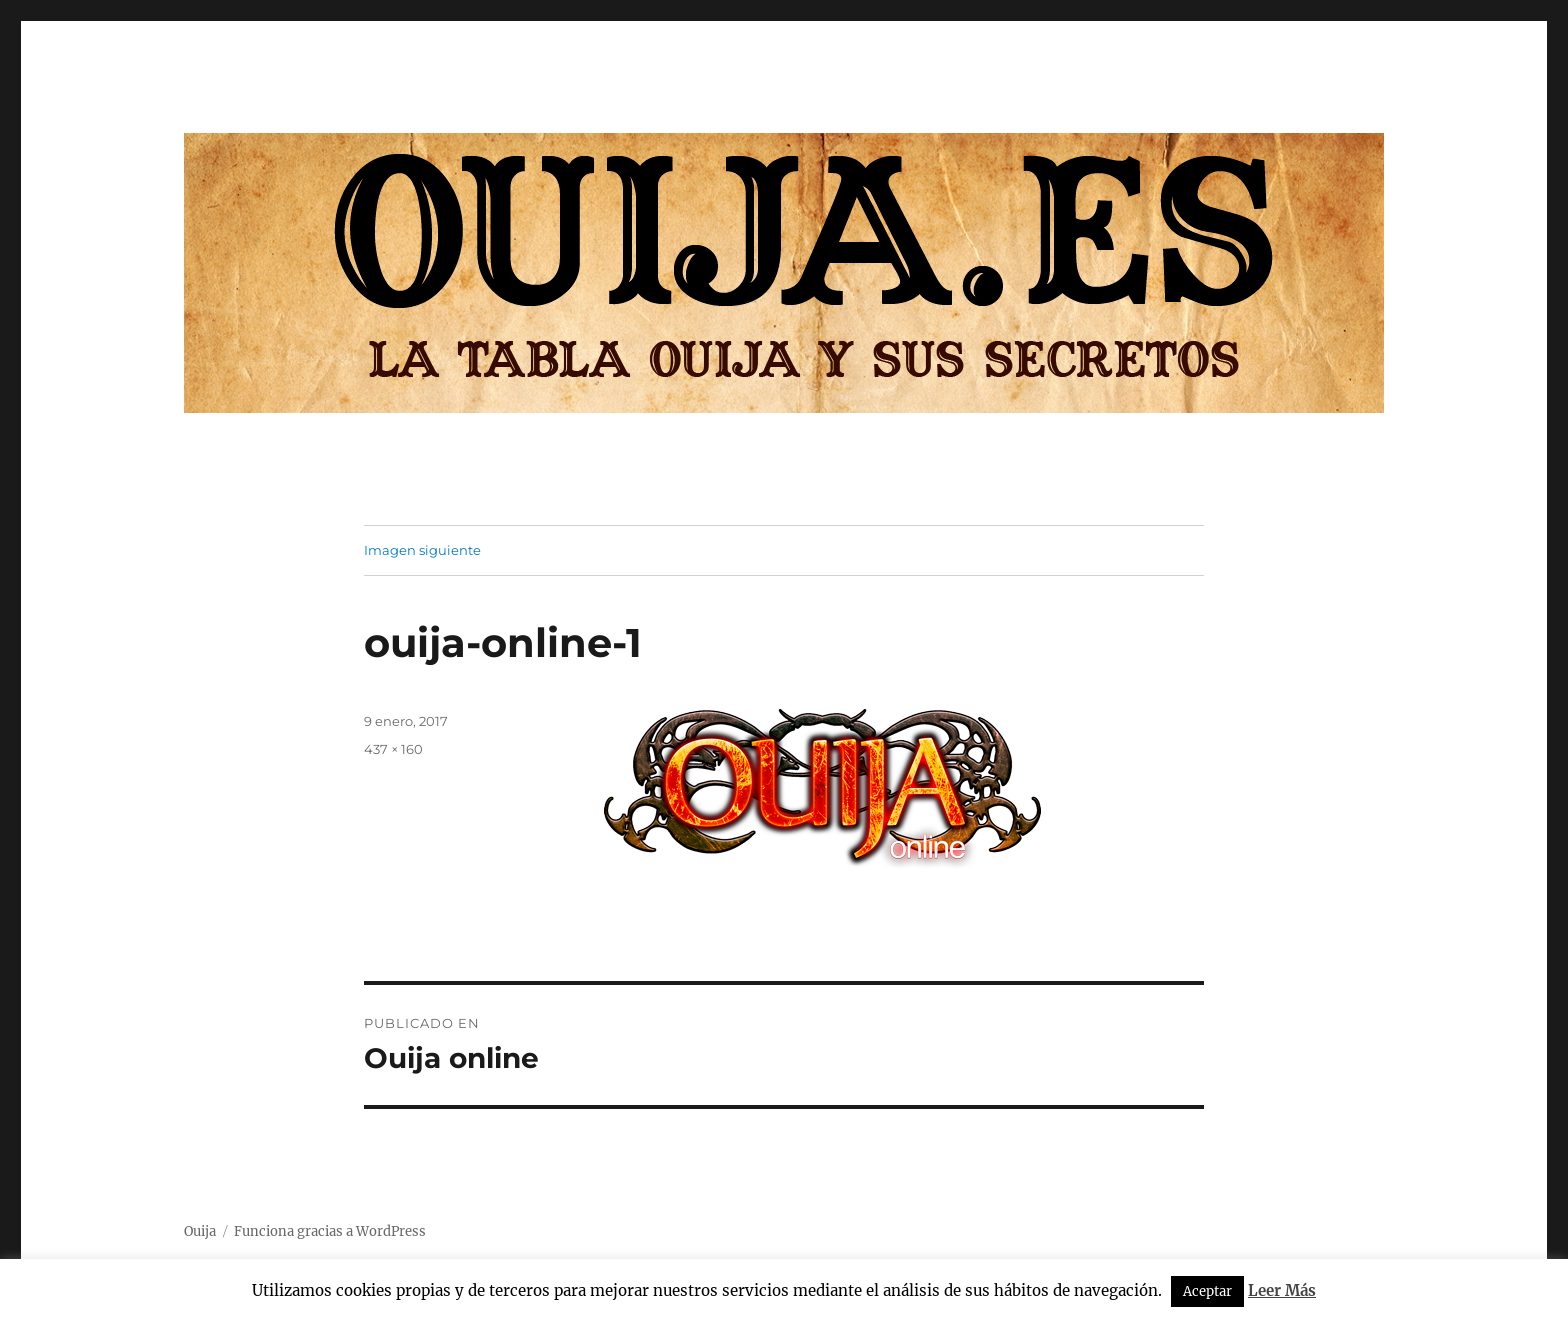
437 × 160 (393, 749)
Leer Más (1282, 1290)
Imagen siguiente (422, 550)
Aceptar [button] (1207, 1291)
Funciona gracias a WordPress (330, 1231)
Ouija (200, 1231)
